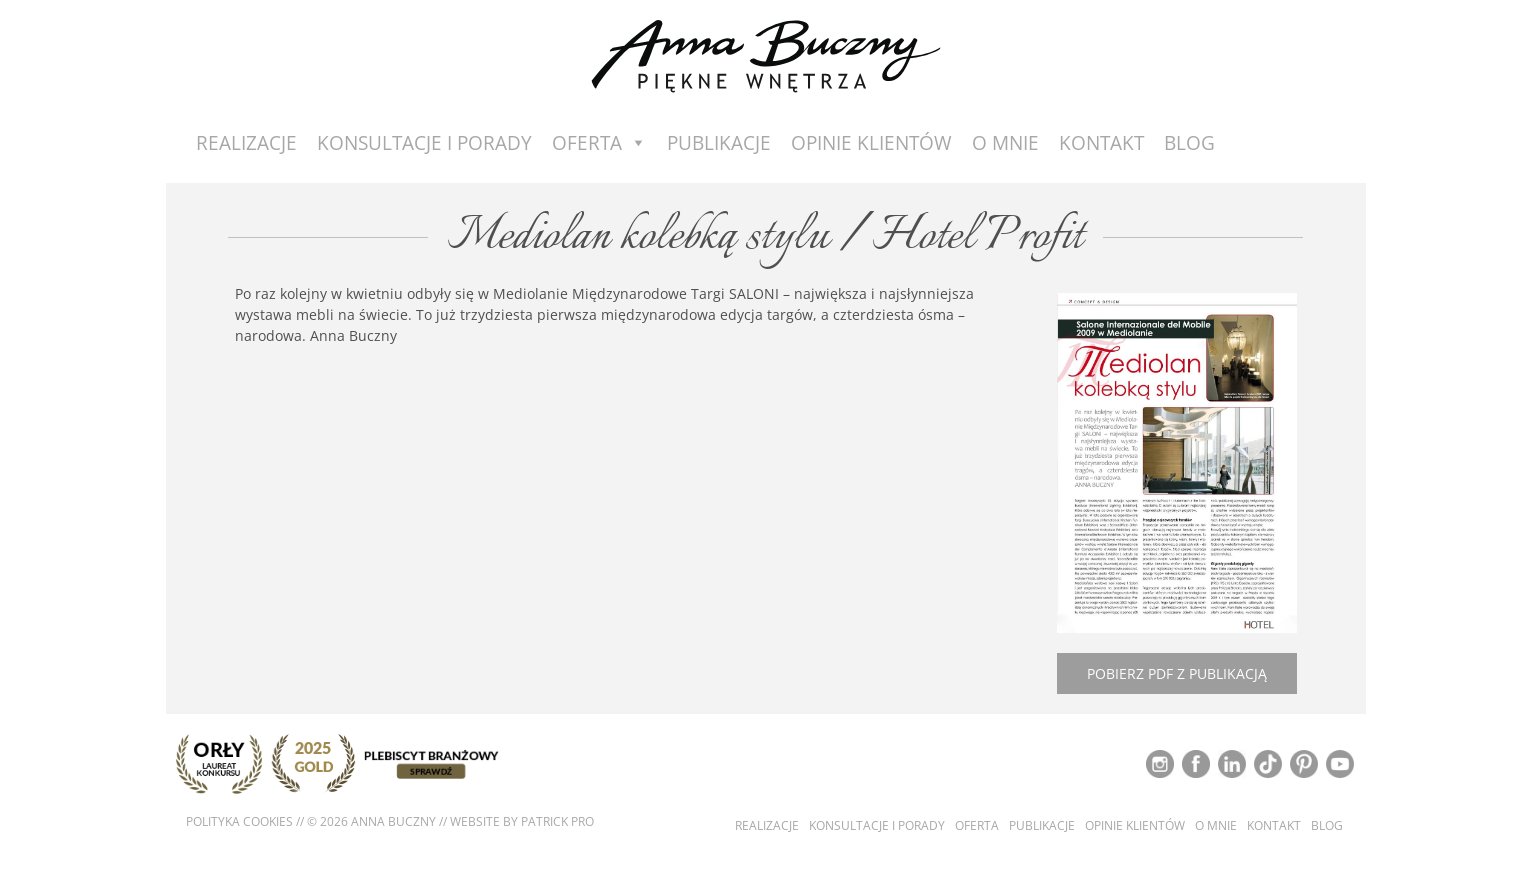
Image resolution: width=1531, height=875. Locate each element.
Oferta (599, 143)
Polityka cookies (239, 821)
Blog (1189, 143)
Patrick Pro (557, 821)
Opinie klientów (1135, 826)
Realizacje (246, 143)
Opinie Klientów (871, 143)
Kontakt (1101, 143)
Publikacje (719, 143)
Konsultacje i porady (424, 143)
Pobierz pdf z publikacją (1177, 673)
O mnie (1005, 143)
